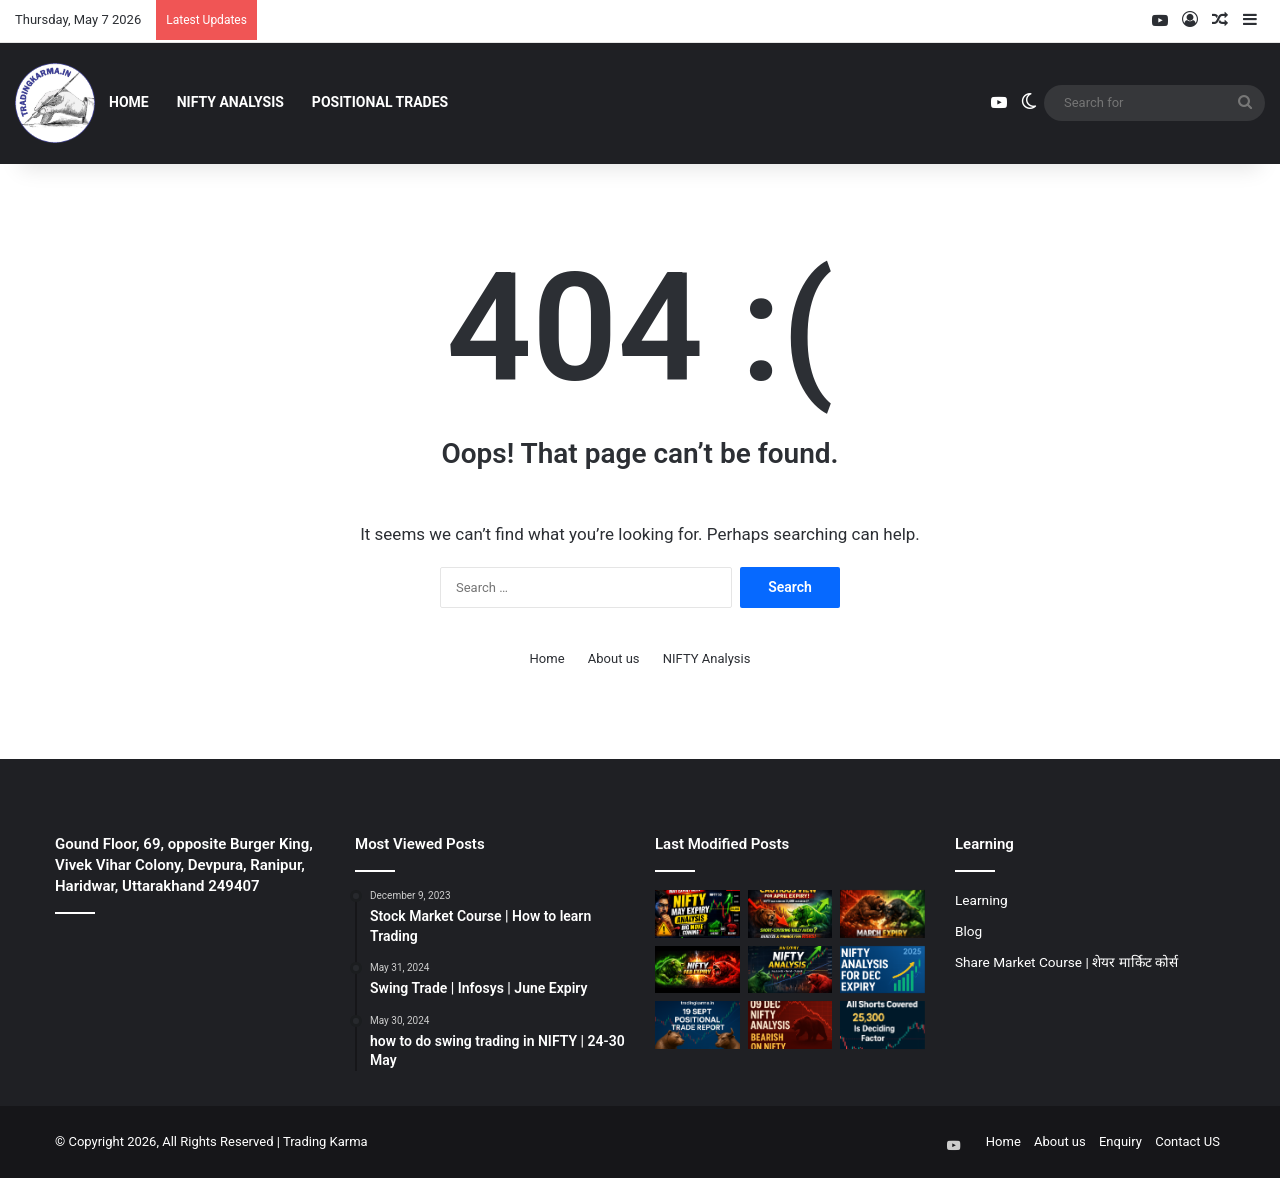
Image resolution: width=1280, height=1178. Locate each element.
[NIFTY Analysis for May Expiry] (697, 914)
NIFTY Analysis (230, 102)
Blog (968, 931)
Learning (981, 900)
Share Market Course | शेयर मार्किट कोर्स (1066, 962)
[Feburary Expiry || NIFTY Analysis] (697, 970)
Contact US (1187, 1141)
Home (129, 102)
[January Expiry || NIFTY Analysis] (790, 970)
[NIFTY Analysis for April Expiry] (790, 914)
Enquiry (1120, 1141)
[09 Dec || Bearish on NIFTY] (790, 1025)
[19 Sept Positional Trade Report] (697, 1025)
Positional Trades (380, 102)
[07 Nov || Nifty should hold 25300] (882, 1025)
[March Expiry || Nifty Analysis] (882, 914)
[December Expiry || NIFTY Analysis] (882, 970)
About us (614, 658)
